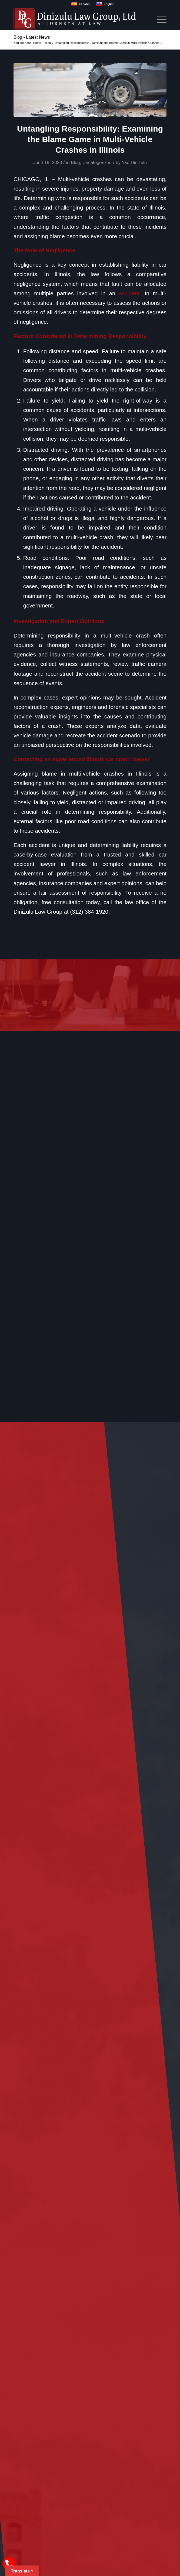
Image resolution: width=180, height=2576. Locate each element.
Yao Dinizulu (134, 162)
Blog (75, 162)
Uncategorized (97, 162)
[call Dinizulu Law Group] (9, 2564)
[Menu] (159, 19)
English (105, 4)
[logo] (75, 19)
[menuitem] (159, 19)
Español (81, 4)
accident (129, 293)
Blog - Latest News (32, 37)
